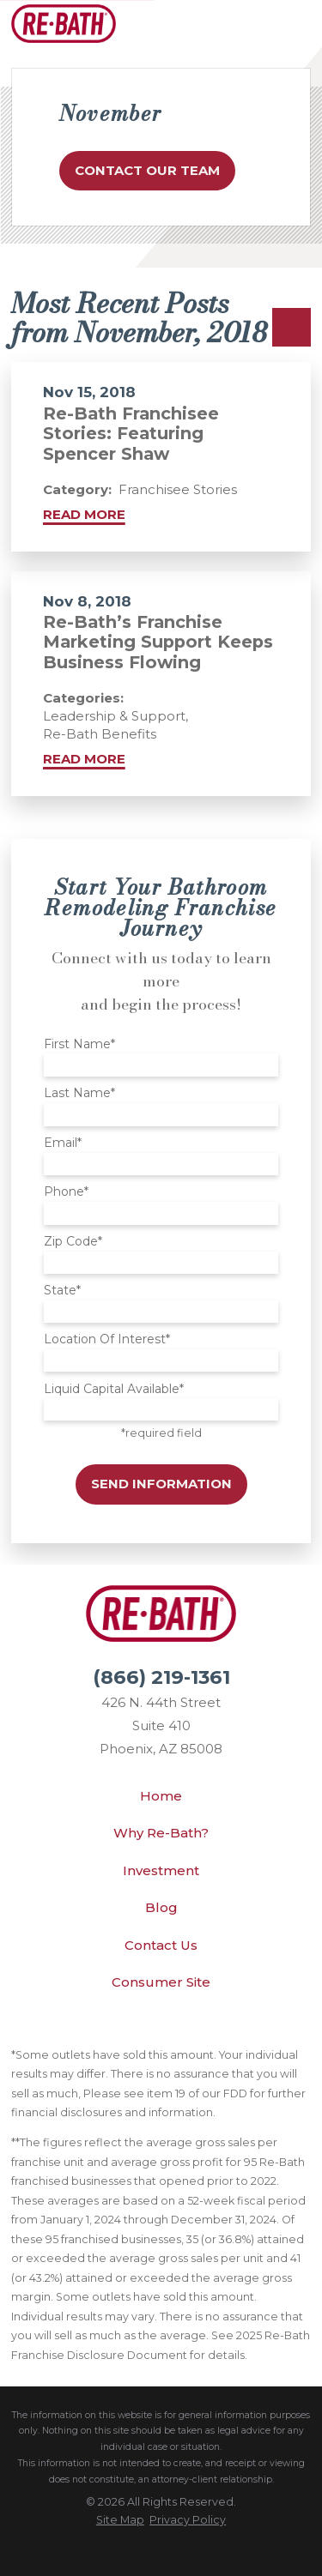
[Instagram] (217, 2027)
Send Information (161, 1483)
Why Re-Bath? (161, 1833)
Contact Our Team (147, 170)
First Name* (79, 1044)
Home (161, 1796)
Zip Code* (73, 1241)
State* (62, 1290)
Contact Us (161, 1945)
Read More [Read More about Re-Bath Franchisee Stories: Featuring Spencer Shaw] (84, 514)
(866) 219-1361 (161, 1677)
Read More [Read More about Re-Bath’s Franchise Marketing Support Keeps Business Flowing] (84, 759)
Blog (161, 1907)
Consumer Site (161, 1982)
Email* (63, 1143)
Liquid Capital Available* (114, 1389)
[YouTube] (142, 2027)
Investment (161, 1870)
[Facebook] (180, 2027)
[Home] (63, 24)
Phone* (66, 1192)
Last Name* (79, 1093)
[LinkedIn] (105, 2027)
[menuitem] (120, 2520)
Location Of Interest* (107, 1339)
